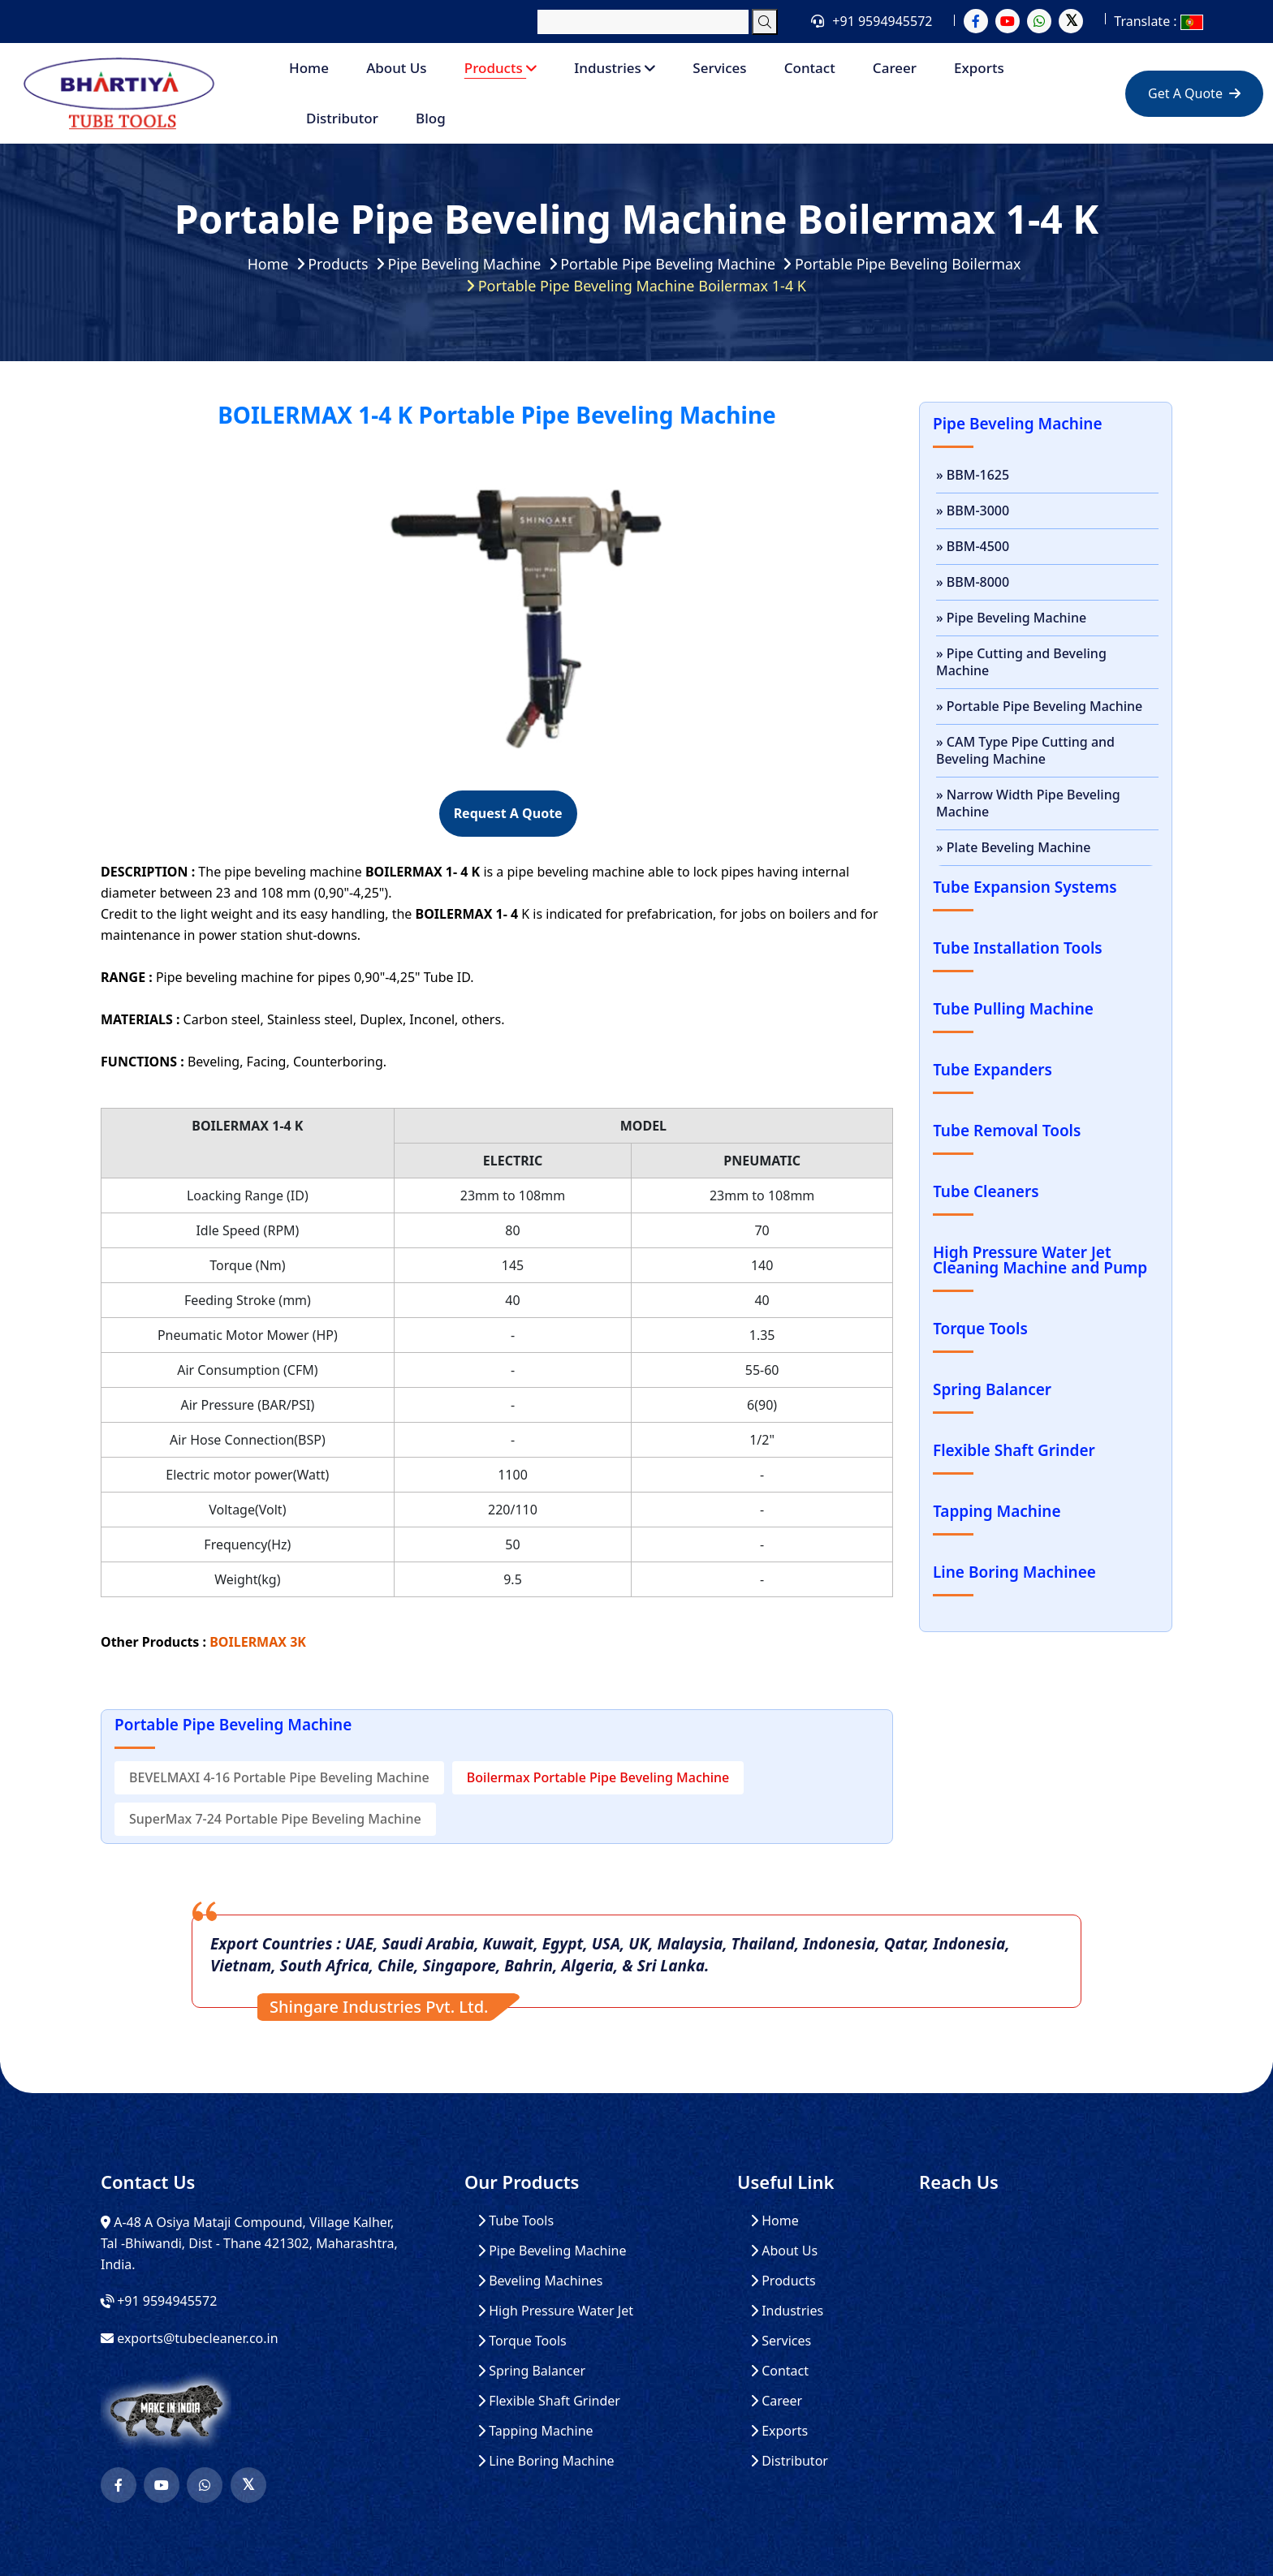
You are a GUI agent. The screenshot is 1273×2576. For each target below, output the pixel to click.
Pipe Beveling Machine (463, 264)
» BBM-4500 (972, 546)
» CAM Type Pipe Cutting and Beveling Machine (1025, 750)
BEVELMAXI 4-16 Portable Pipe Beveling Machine (279, 1777)
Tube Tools (515, 2220)
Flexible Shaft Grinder (548, 2401)
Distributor (342, 118)
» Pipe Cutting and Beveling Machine (1021, 661)
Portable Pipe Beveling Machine (667, 264)
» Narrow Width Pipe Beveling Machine (1028, 803)
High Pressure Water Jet (555, 2311)
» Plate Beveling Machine (1013, 847)
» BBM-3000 (972, 510)
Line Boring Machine (546, 2461)
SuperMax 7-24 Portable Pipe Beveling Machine (275, 1819)
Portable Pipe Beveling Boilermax (910, 264)
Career (895, 67)
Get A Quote (1194, 93)
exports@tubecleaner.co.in (197, 2338)
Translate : (1158, 21)
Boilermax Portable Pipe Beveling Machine (598, 1777)
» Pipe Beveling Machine (1011, 618)
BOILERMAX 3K (257, 1642)
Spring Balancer (531, 2371)
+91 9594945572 (882, 21)
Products (500, 67)
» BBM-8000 (972, 582)
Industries (614, 67)
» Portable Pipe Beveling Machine (1039, 706)
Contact (809, 67)
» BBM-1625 (972, 475)
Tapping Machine (535, 2431)
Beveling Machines (539, 2281)
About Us (396, 67)
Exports (979, 67)
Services (719, 67)
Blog (431, 118)
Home (309, 67)
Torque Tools (522, 2341)
